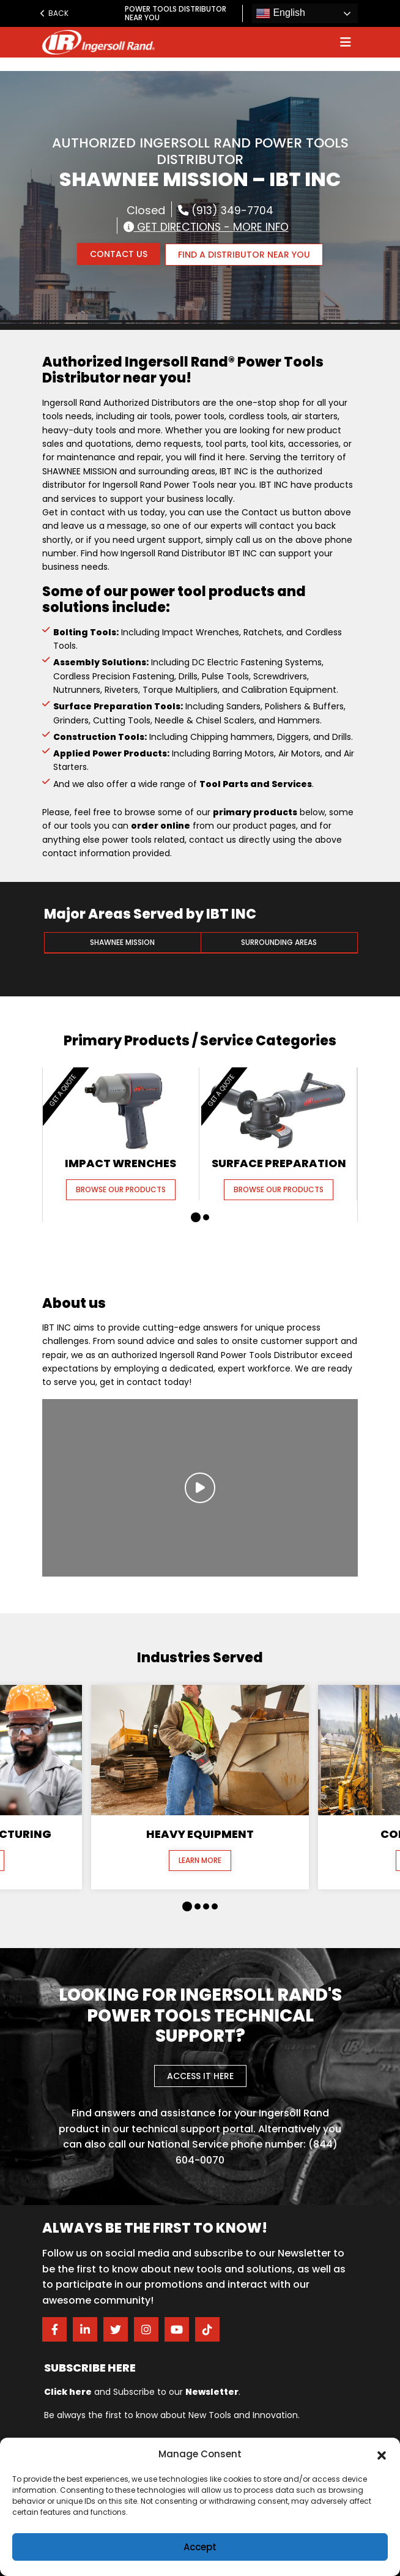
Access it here (200, 2075)
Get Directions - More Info (206, 226)
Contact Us (118, 254)
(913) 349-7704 (226, 210)
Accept (200, 2547)
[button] (382, 2454)
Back (54, 13)
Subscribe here (90, 2367)
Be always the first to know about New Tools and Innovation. (172, 2414)
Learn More (200, 1859)
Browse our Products (121, 1188)
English (280, 13)
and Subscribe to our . (142, 2391)
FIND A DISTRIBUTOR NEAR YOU (245, 254)
